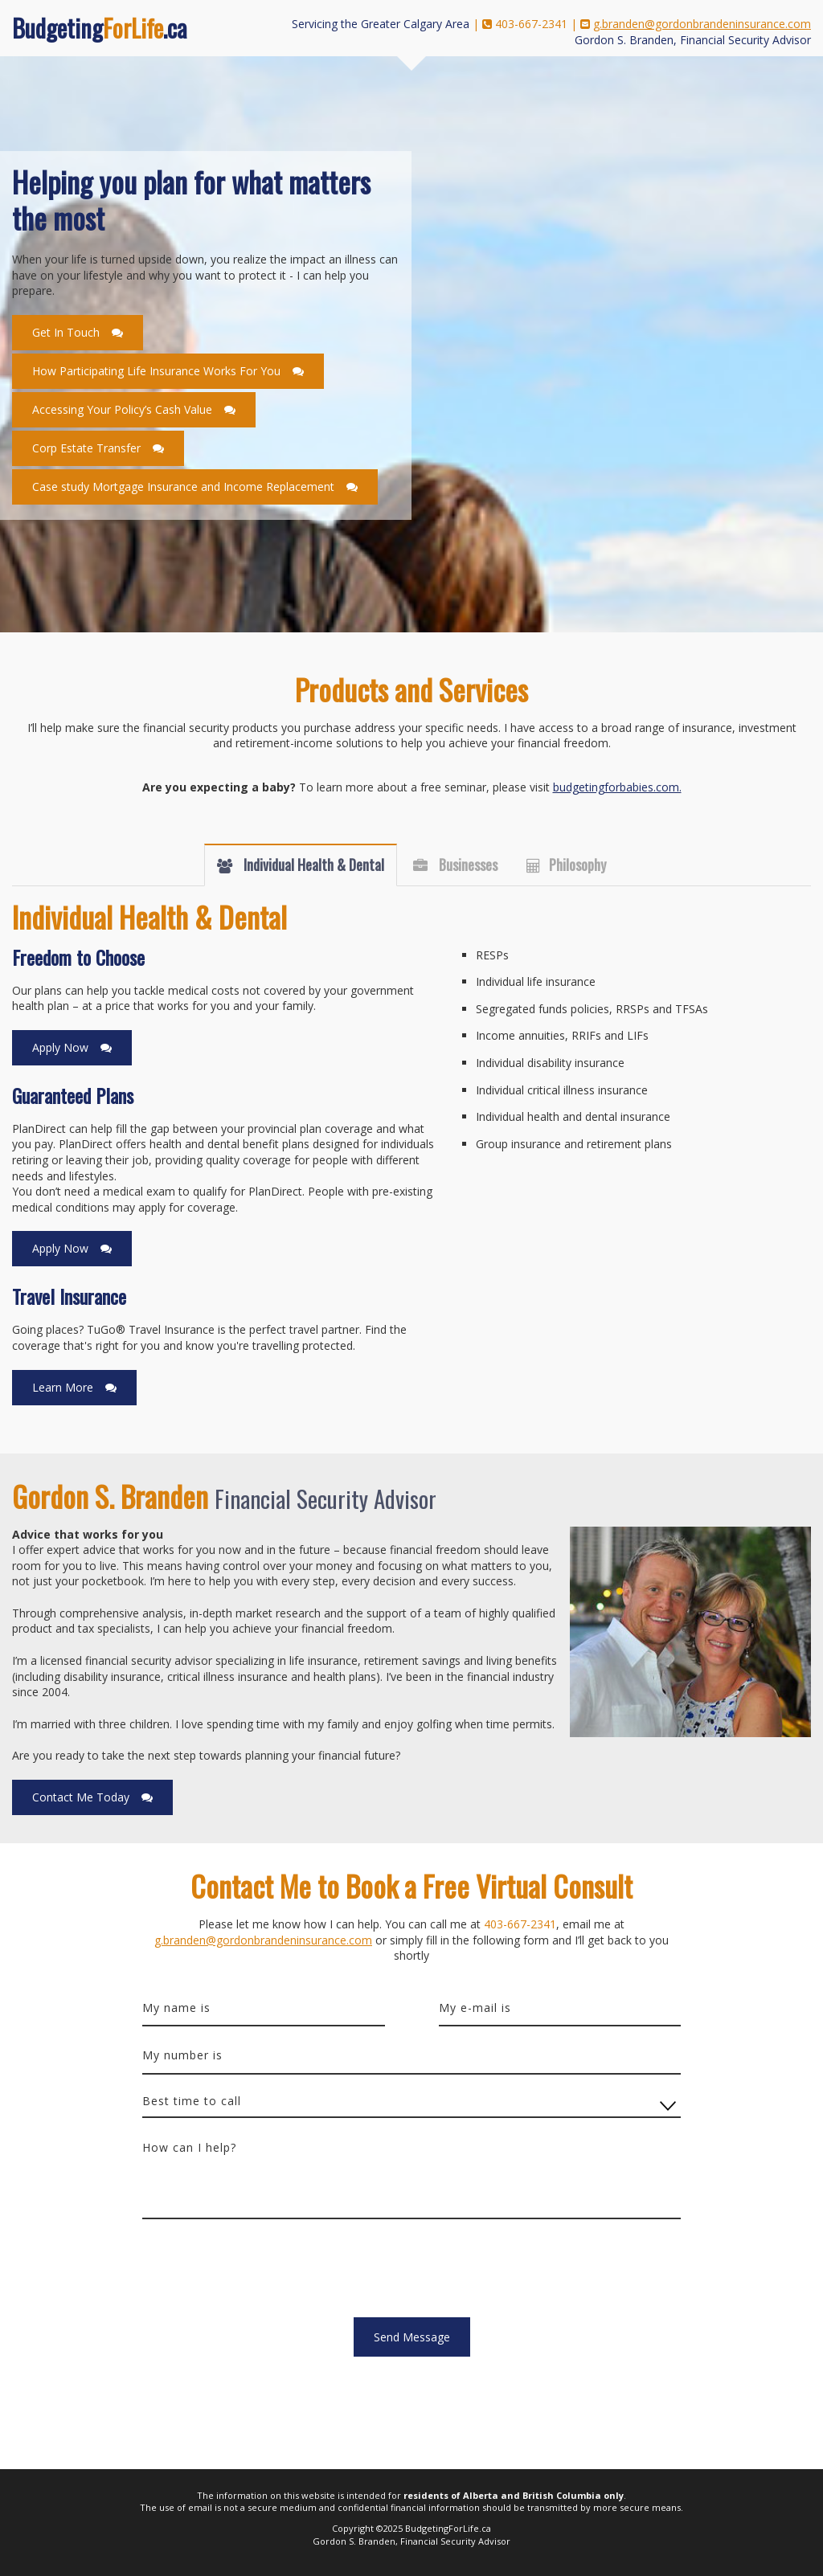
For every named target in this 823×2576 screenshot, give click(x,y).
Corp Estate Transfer (86, 448)
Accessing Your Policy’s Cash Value (122, 409)
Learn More (62, 1387)
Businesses (466, 864)
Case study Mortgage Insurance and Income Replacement (183, 486)
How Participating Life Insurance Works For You (156, 370)
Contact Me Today (80, 1797)
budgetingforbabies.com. (617, 787)
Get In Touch (66, 332)
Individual (312, 864)
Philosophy (577, 864)
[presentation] (264, 2274)
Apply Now (60, 1047)
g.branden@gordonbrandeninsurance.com (702, 23)
